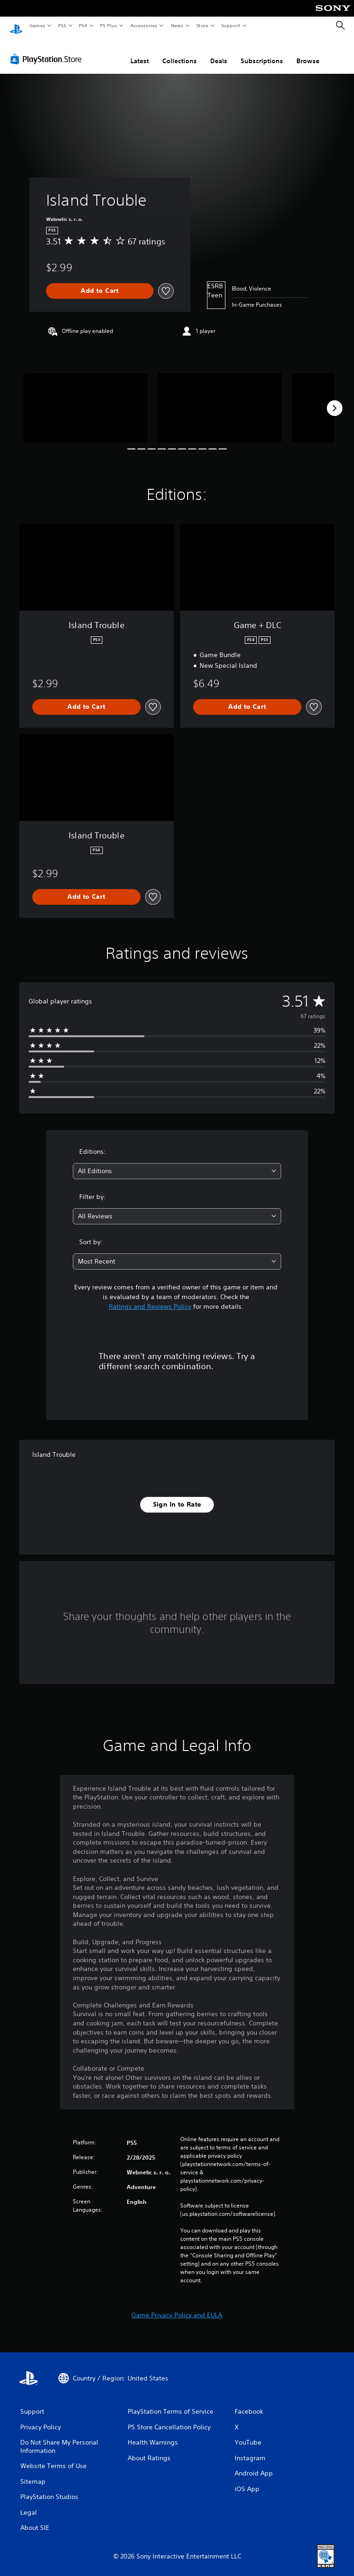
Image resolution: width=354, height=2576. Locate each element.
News (177, 25)
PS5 (62, 25)
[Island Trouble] (86, 399)
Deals (218, 52)
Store (202, 25)
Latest (139, 52)
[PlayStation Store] (47, 50)
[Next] (334, 399)
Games (37, 25)
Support (230, 25)
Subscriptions (262, 52)
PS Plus (109, 25)
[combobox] (177, 1162)
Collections (179, 52)
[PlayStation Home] (16, 26)
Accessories (143, 25)
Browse (307, 52)
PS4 (83, 25)
